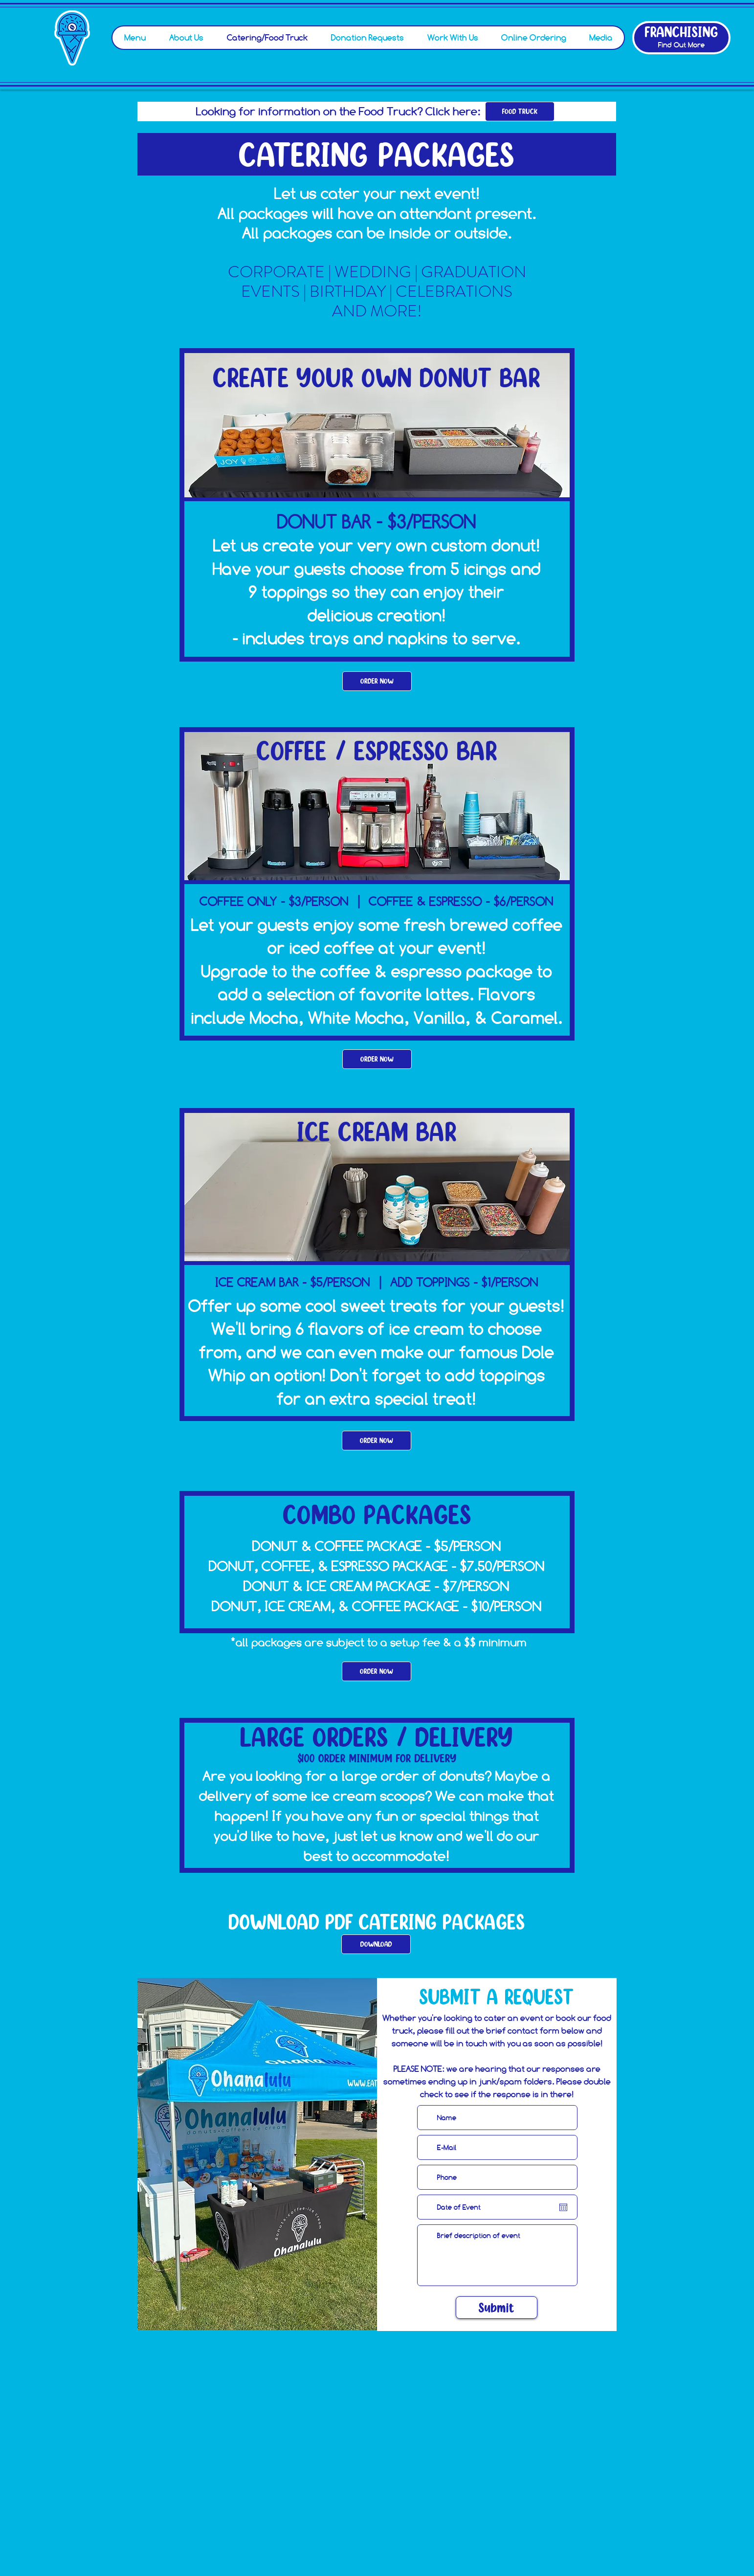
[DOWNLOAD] (376, 1944)
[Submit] (496, 2307)
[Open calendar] (563, 2207)
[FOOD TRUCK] (519, 111)
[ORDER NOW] (377, 681)
